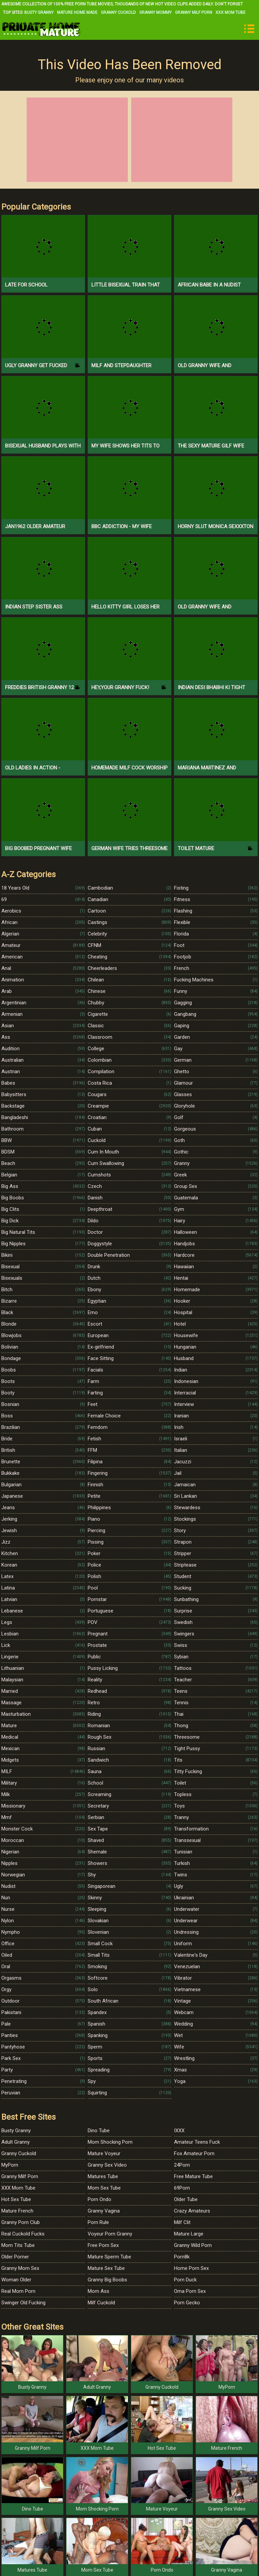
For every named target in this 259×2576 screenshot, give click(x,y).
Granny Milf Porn (193, 12)
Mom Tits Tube (18, 2245)
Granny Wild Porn (193, 2245)
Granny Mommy (155, 12)
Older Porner (15, 2257)
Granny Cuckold (118, 12)
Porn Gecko (187, 2303)
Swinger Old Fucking (23, 2303)
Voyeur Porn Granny (110, 2234)
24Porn (182, 2165)
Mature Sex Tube (106, 2268)
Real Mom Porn (18, 2291)
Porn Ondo (99, 2199)
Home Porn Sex (191, 2268)
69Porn (182, 2188)
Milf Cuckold (101, 2303)
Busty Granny (39, 12)
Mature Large (188, 2234)
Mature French (17, 2211)
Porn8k (182, 2257)
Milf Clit (182, 2222)
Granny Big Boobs (107, 2280)
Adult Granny (15, 2142)
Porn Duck (185, 2280)
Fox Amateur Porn (194, 2153)
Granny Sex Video (107, 2165)
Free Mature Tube (193, 2176)
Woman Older (16, 2280)
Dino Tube (99, 2130)
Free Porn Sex (103, 2245)
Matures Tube (103, 2176)
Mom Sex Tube (104, 2188)
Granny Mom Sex (20, 2268)
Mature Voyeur (104, 2153)
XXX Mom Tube (230, 12)
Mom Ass (98, 2291)
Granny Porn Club (20, 2222)
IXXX (179, 2130)
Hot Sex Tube (16, 2199)
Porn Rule (98, 2222)
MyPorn (9, 2165)
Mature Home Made (77, 12)
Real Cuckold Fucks (23, 2234)
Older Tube (186, 2199)
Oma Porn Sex (190, 2291)
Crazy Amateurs (192, 2211)
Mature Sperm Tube (109, 2257)
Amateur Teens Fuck (197, 2142)
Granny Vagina (104, 2211)
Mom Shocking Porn (110, 2142)
